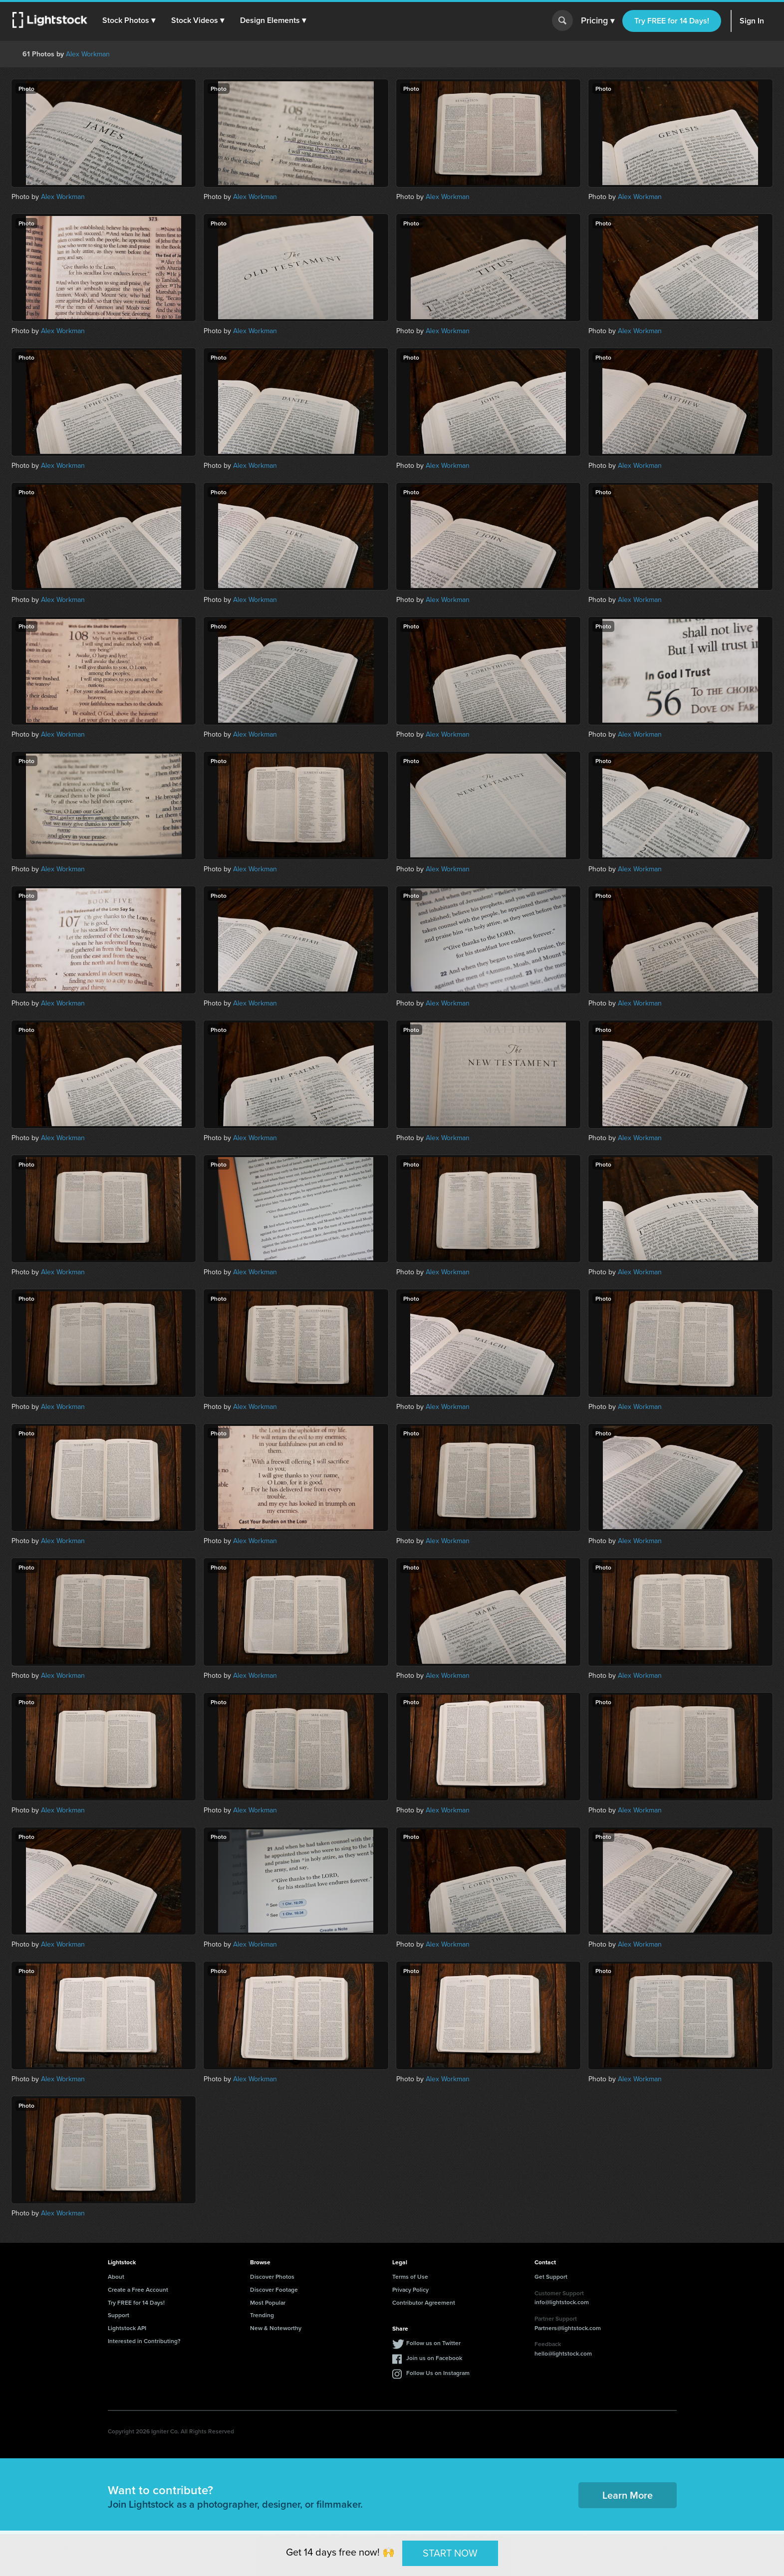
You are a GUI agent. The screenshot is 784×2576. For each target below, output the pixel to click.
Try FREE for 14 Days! (671, 20)
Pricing (597, 21)
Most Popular (267, 2302)
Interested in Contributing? (144, 2341)
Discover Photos (272, 2276)
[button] (129, 20)
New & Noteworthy (275, 2328)
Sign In (752, 20)
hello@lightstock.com (563, 2353)
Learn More (627, 2495)
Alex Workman (88, 54)
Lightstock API (127, 2328)
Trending (262, 2315)
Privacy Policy (410, 2289)
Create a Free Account (138, 2289)
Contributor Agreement (423, 2302)
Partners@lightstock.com (567, 2328)
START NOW (450, 2553)
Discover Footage (274, 2289)
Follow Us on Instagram (438, 2373)
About (116, 2276)
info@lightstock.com (561, 2302)
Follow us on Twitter (433, 2343)
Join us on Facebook (434, 2358)
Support (118, 2315)
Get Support (550, 2276)
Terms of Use (410, 2276)
